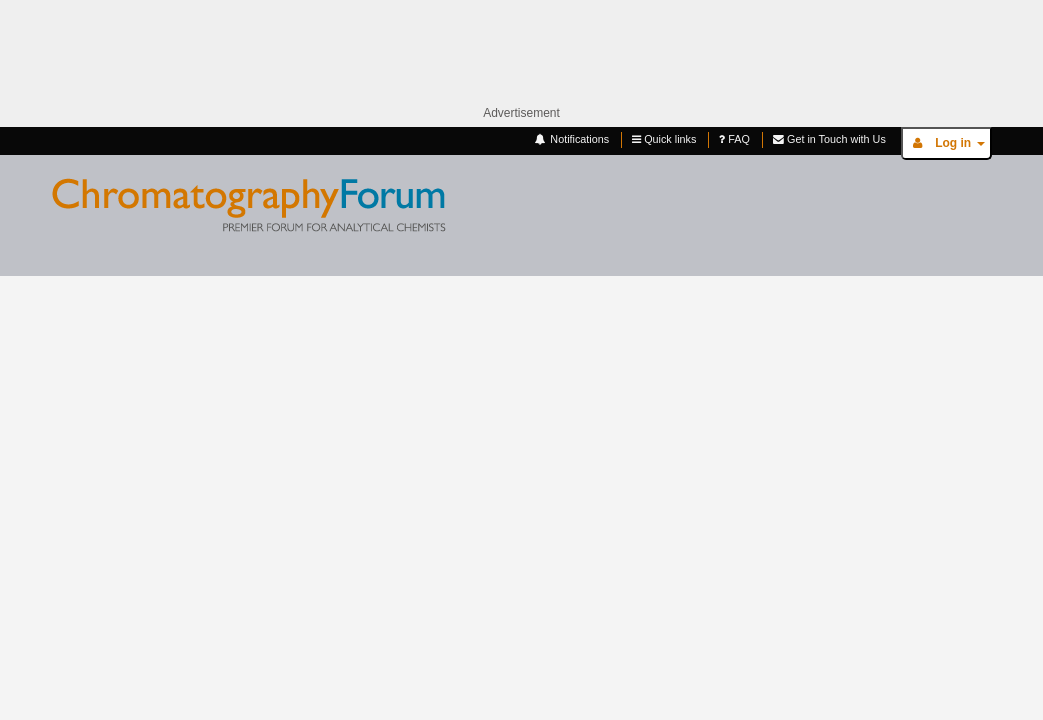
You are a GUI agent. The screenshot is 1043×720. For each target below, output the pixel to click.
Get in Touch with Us (829, 139)
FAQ (734, 139)
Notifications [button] (571, 139)
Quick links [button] (664, 139)
